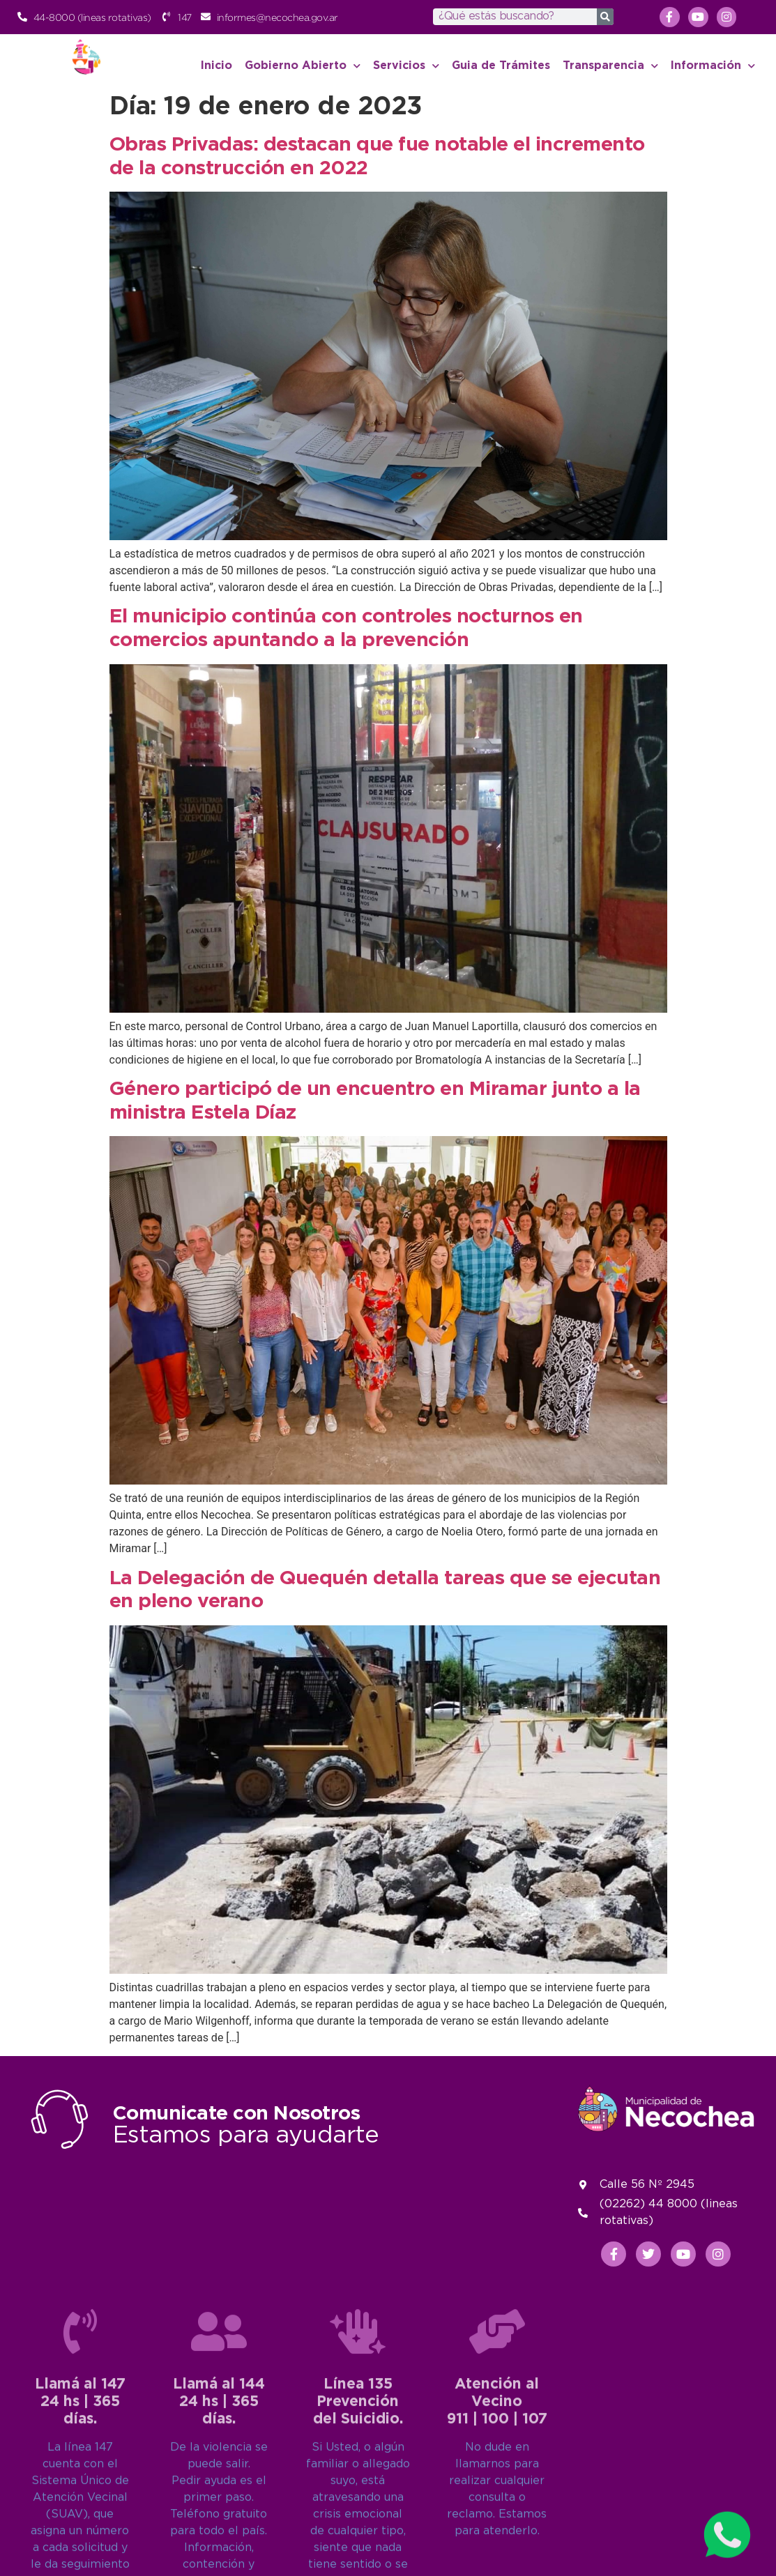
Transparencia (610, 66)
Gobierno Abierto (302, 66)
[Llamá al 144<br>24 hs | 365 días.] (219, 2521)
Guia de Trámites (501, 66)
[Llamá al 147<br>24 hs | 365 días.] (80, 2521)
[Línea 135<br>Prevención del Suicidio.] (357, 2521)
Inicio (216, 66)
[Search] (605, 16)
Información (713, 66)
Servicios (406, 66)
